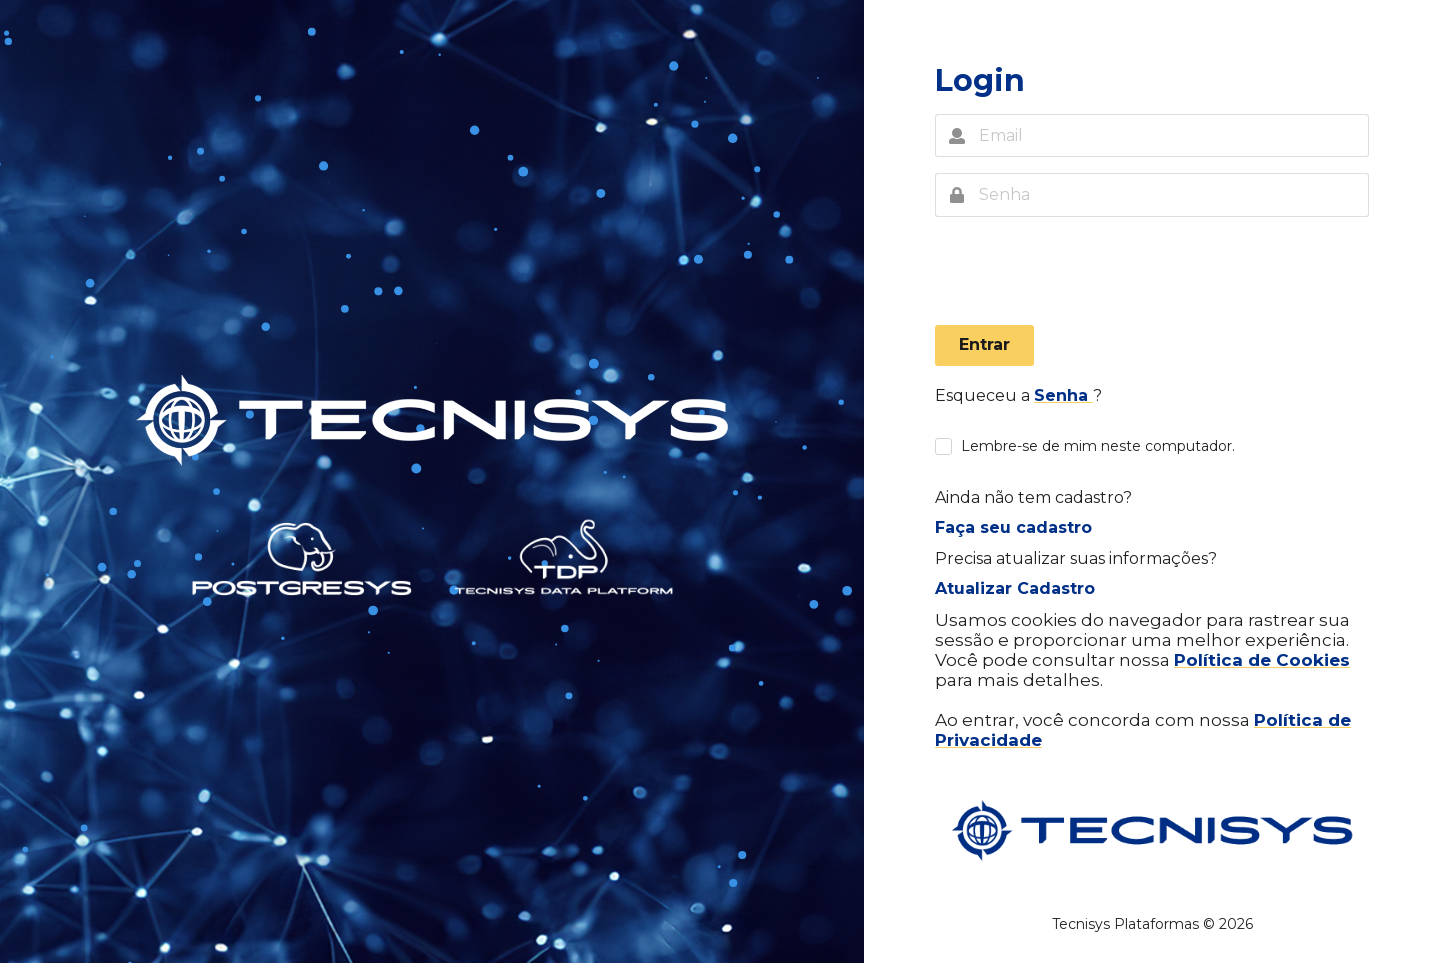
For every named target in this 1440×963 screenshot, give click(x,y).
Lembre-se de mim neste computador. (1098, 446)
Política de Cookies (1262, 660)
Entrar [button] (984, 344)
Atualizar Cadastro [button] (1015, 588)
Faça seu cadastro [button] (1013, 527)
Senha (1063, 395)
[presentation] (1087, 276)
